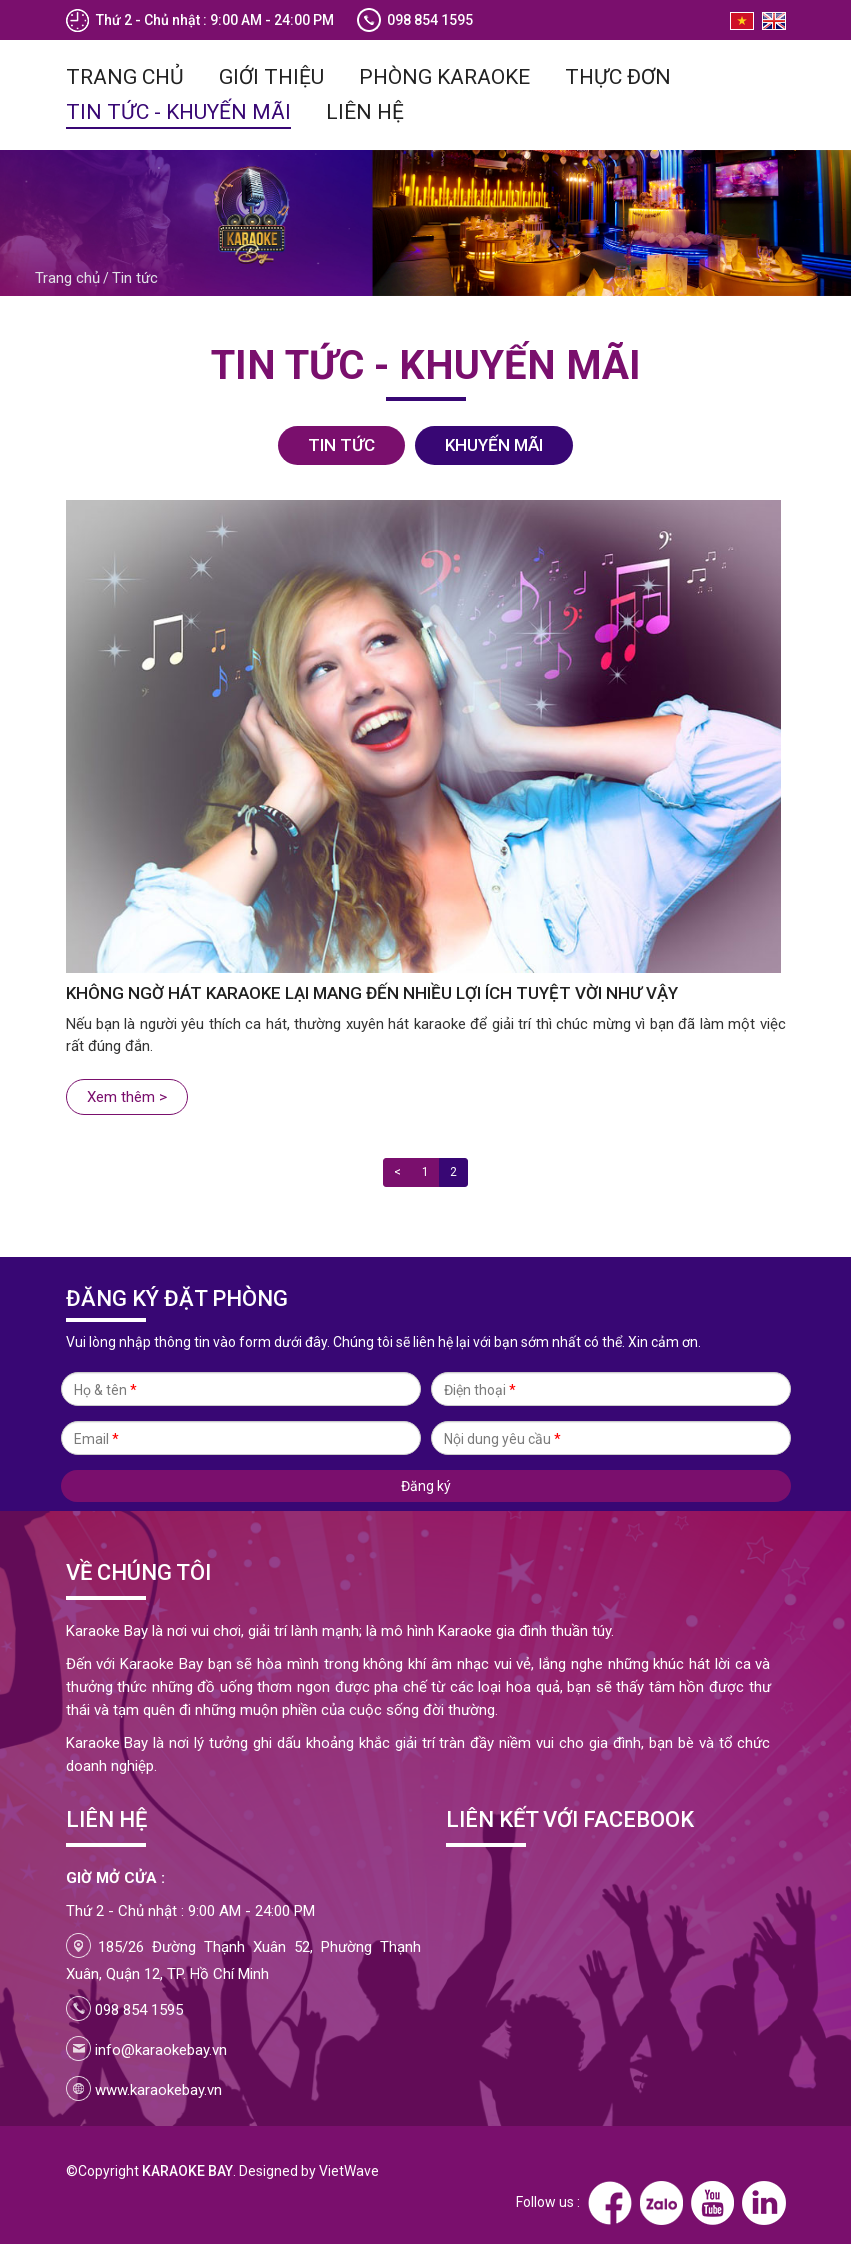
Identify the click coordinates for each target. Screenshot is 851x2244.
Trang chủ (125, 76)
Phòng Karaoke (444, 76)
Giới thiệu (271, 76)
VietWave (349, 2170)
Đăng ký (426, 1487)
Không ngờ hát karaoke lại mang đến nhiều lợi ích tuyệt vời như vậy (372, 992)
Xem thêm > (127, 1096)
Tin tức (135, 277)
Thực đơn (618, 76)
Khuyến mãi (494, 444)
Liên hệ (365, 111)
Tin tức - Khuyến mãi (178, 111)
